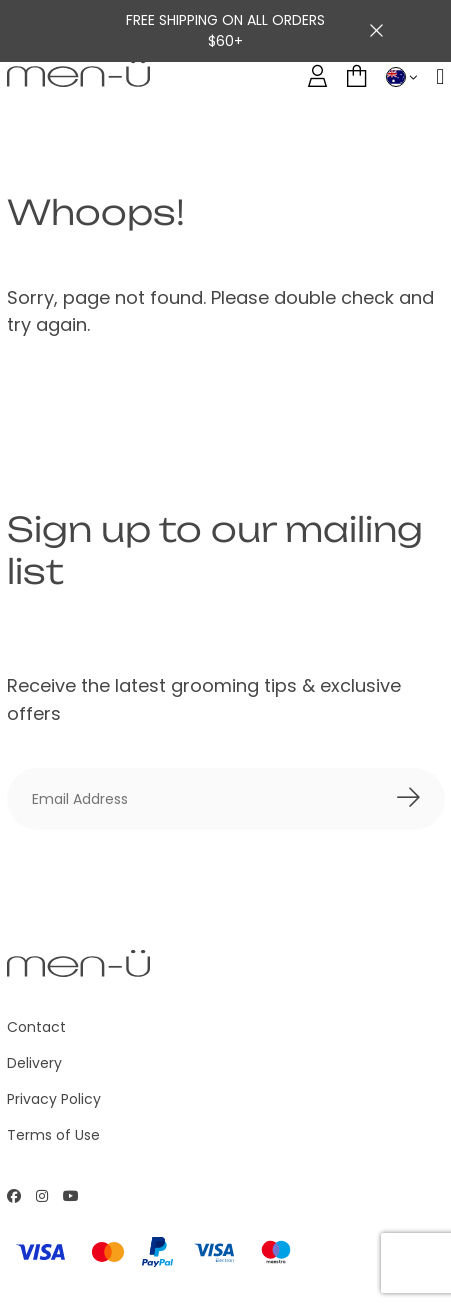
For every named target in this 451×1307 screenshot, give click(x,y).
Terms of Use (53, 1135)
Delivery (34, 1063)
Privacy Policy (54, 1099)
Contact (36, 1027)
